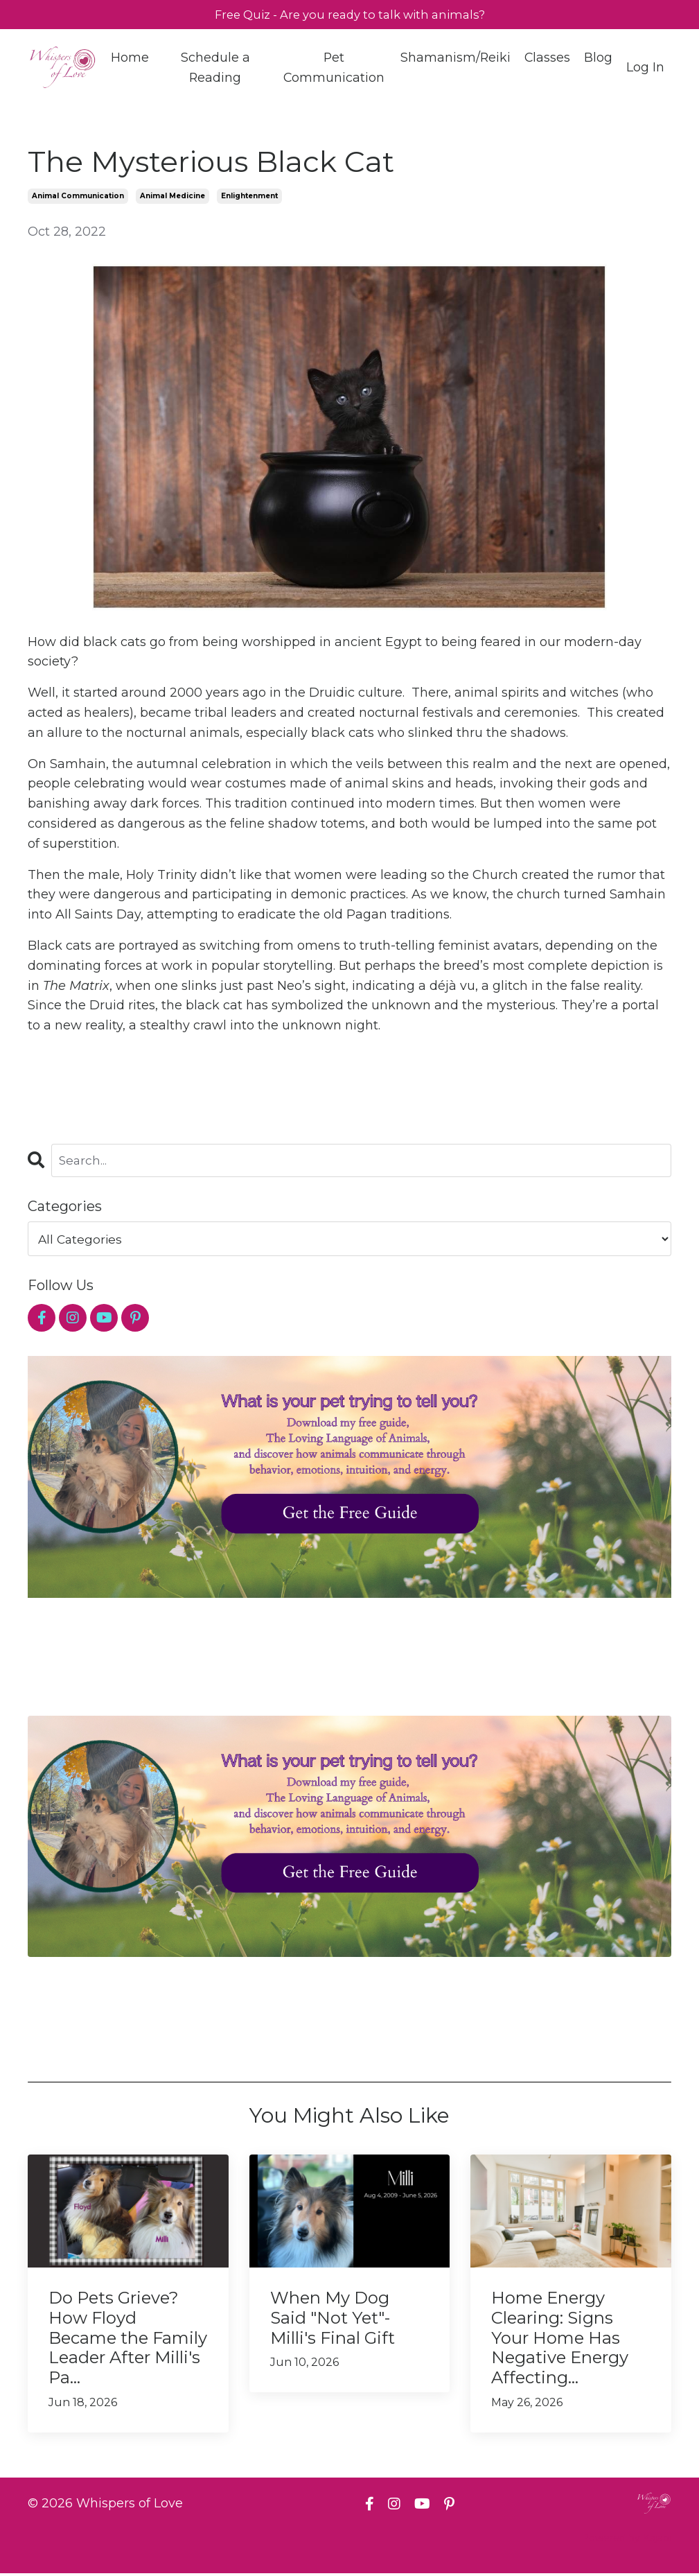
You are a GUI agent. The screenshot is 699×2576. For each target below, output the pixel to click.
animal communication (78, 197)
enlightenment (249, 197)
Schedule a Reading (214, 69)
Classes (547, 59)
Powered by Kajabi (626, 2540)
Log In (645, 69)
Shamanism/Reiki (454, 59)
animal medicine (172, 197)
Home (130, 59)
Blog (598, 59)
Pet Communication (333, 69)
